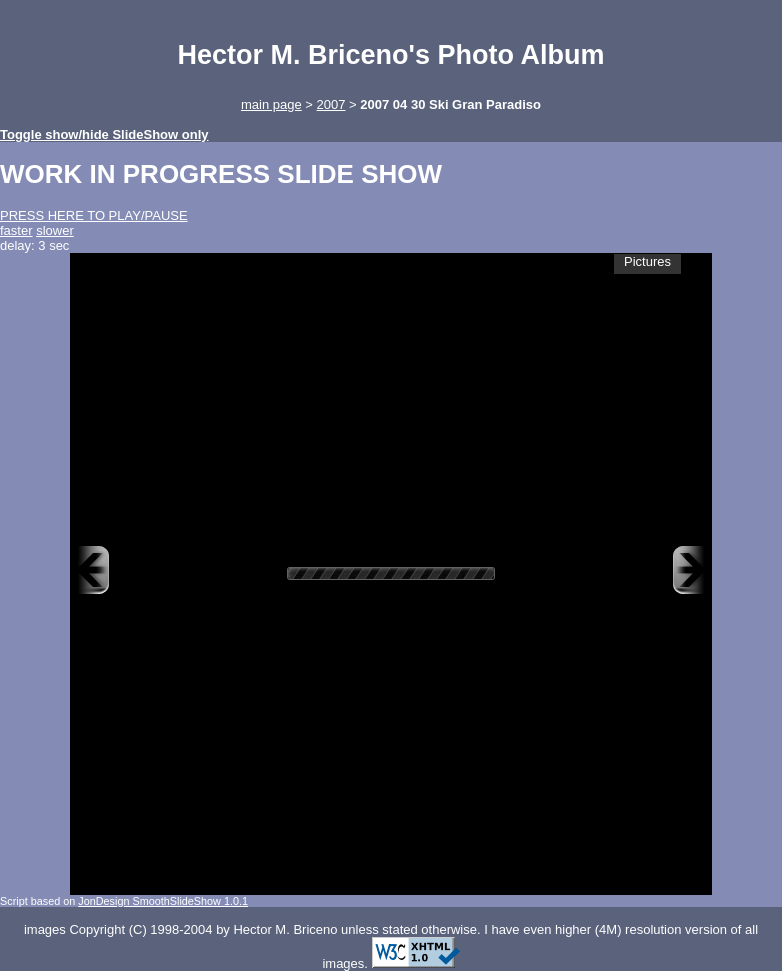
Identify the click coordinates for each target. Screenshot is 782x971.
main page (271, 104)
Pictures (647, 261)
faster (16, 230)
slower (55, 230)
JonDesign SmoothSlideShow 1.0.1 (163, 901)
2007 (331, 104)
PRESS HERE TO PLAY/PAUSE (94, 215)
